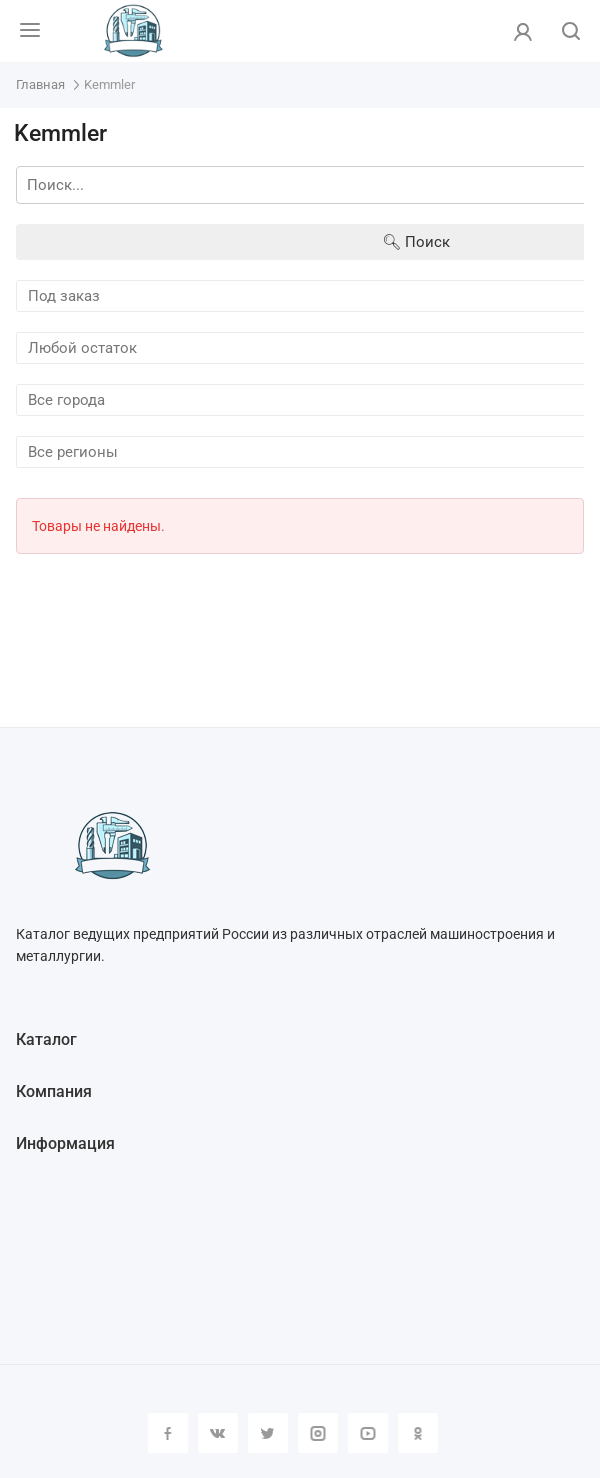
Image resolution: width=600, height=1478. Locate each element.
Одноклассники (418, 1433)
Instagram (318, 1433)
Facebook (168, 1433)
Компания (54, 1091)
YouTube (368, 1433)
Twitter (268, 1433)
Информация (65, 1143)
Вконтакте (218, 1433)
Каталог (46, 1039)
